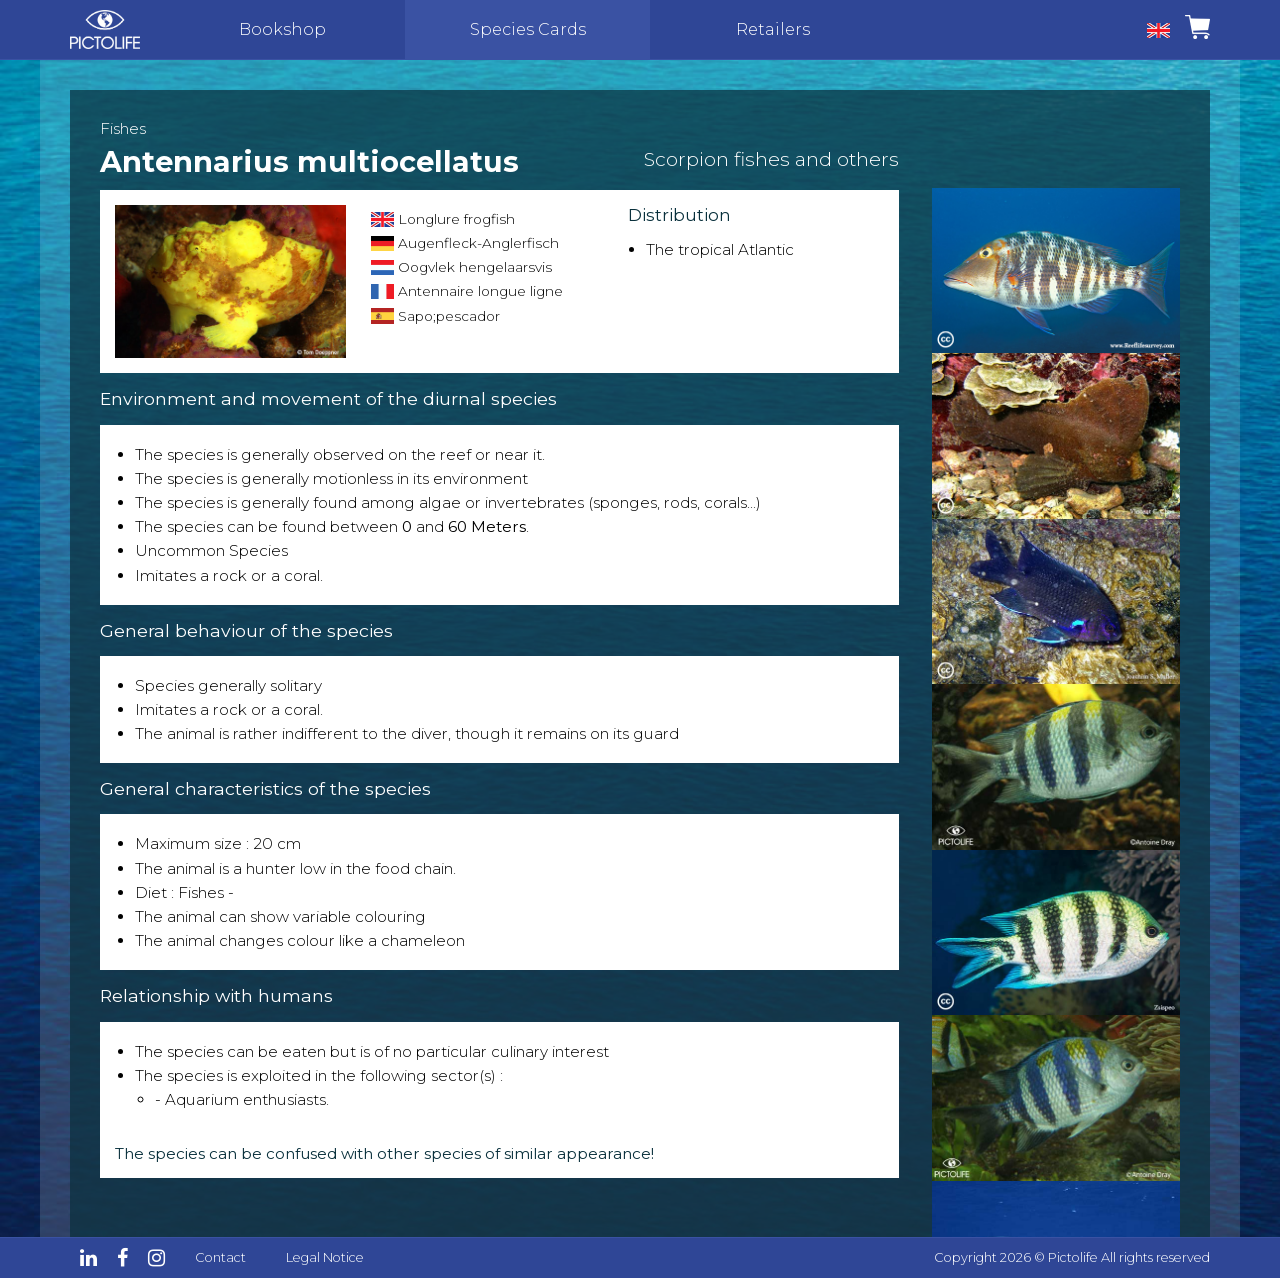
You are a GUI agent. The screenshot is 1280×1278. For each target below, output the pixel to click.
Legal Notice (325, 1257)
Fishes (123, 128)
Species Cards (528, 29)
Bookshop (282, 29)
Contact (220, 1257)
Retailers (773, 29)
